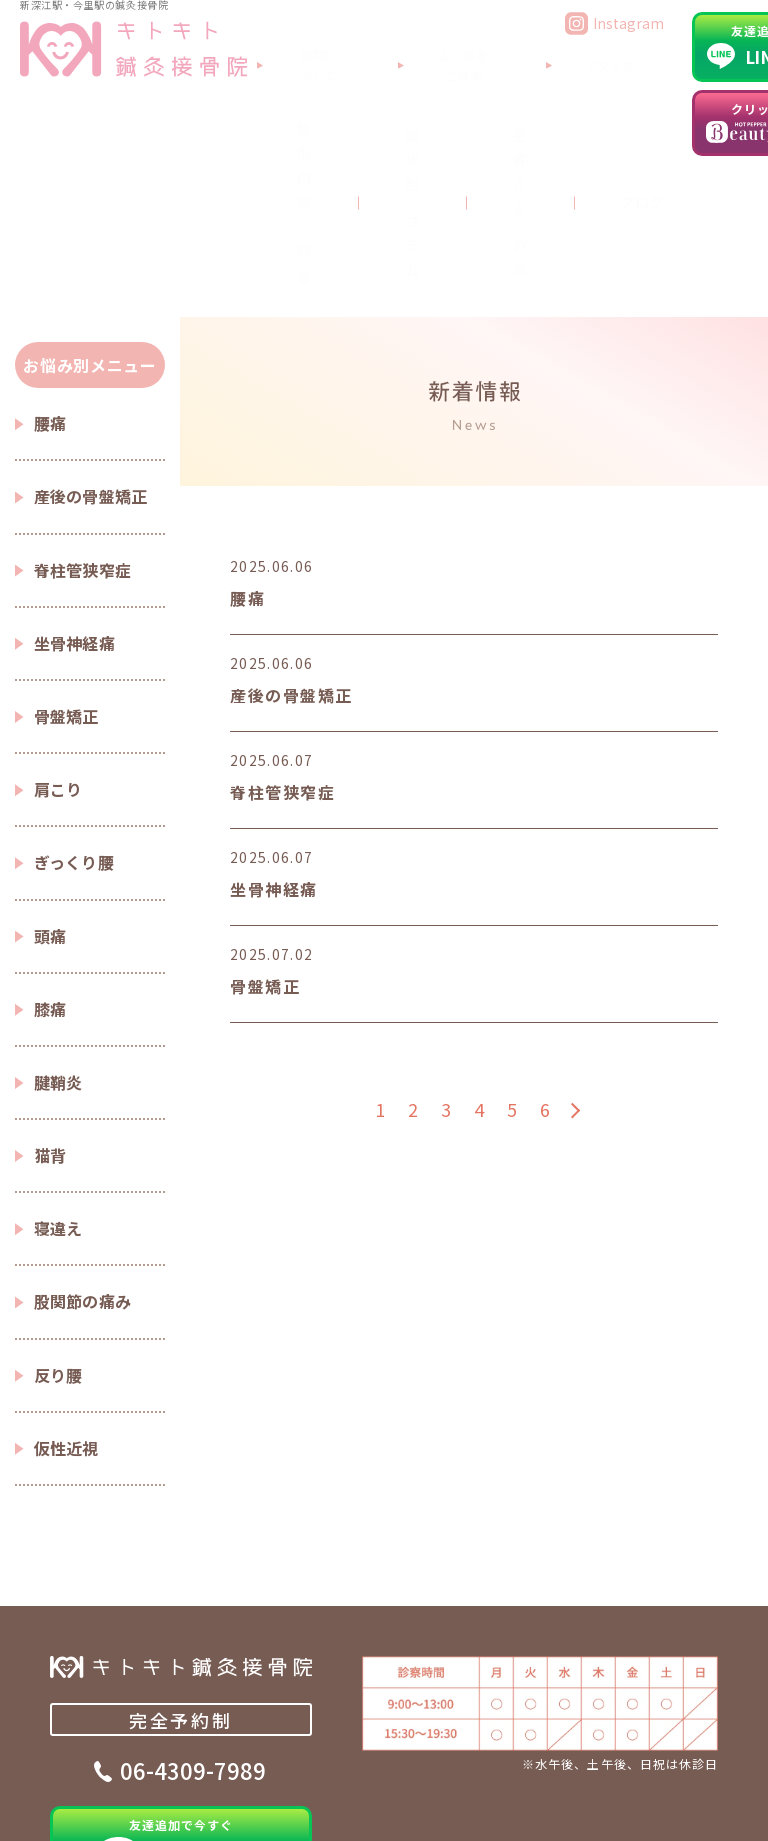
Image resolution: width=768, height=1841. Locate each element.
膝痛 (50, 848)
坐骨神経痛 (75, 482)
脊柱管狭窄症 (83, 409)
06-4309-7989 (193, 1617)
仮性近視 (66, 1287)
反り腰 (58, 1214)
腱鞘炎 (58, 921)
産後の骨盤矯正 (91, 335)
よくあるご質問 (413, 55)
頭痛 (50, 775)
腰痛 (50, 262)
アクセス (529, 55)
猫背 (50, 994)
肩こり (58, 628)
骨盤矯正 (66, 555)
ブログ (534, 108)
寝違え (58, 1067)
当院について (281, 55)
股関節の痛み (83, 1140)
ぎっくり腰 (74, 701)
